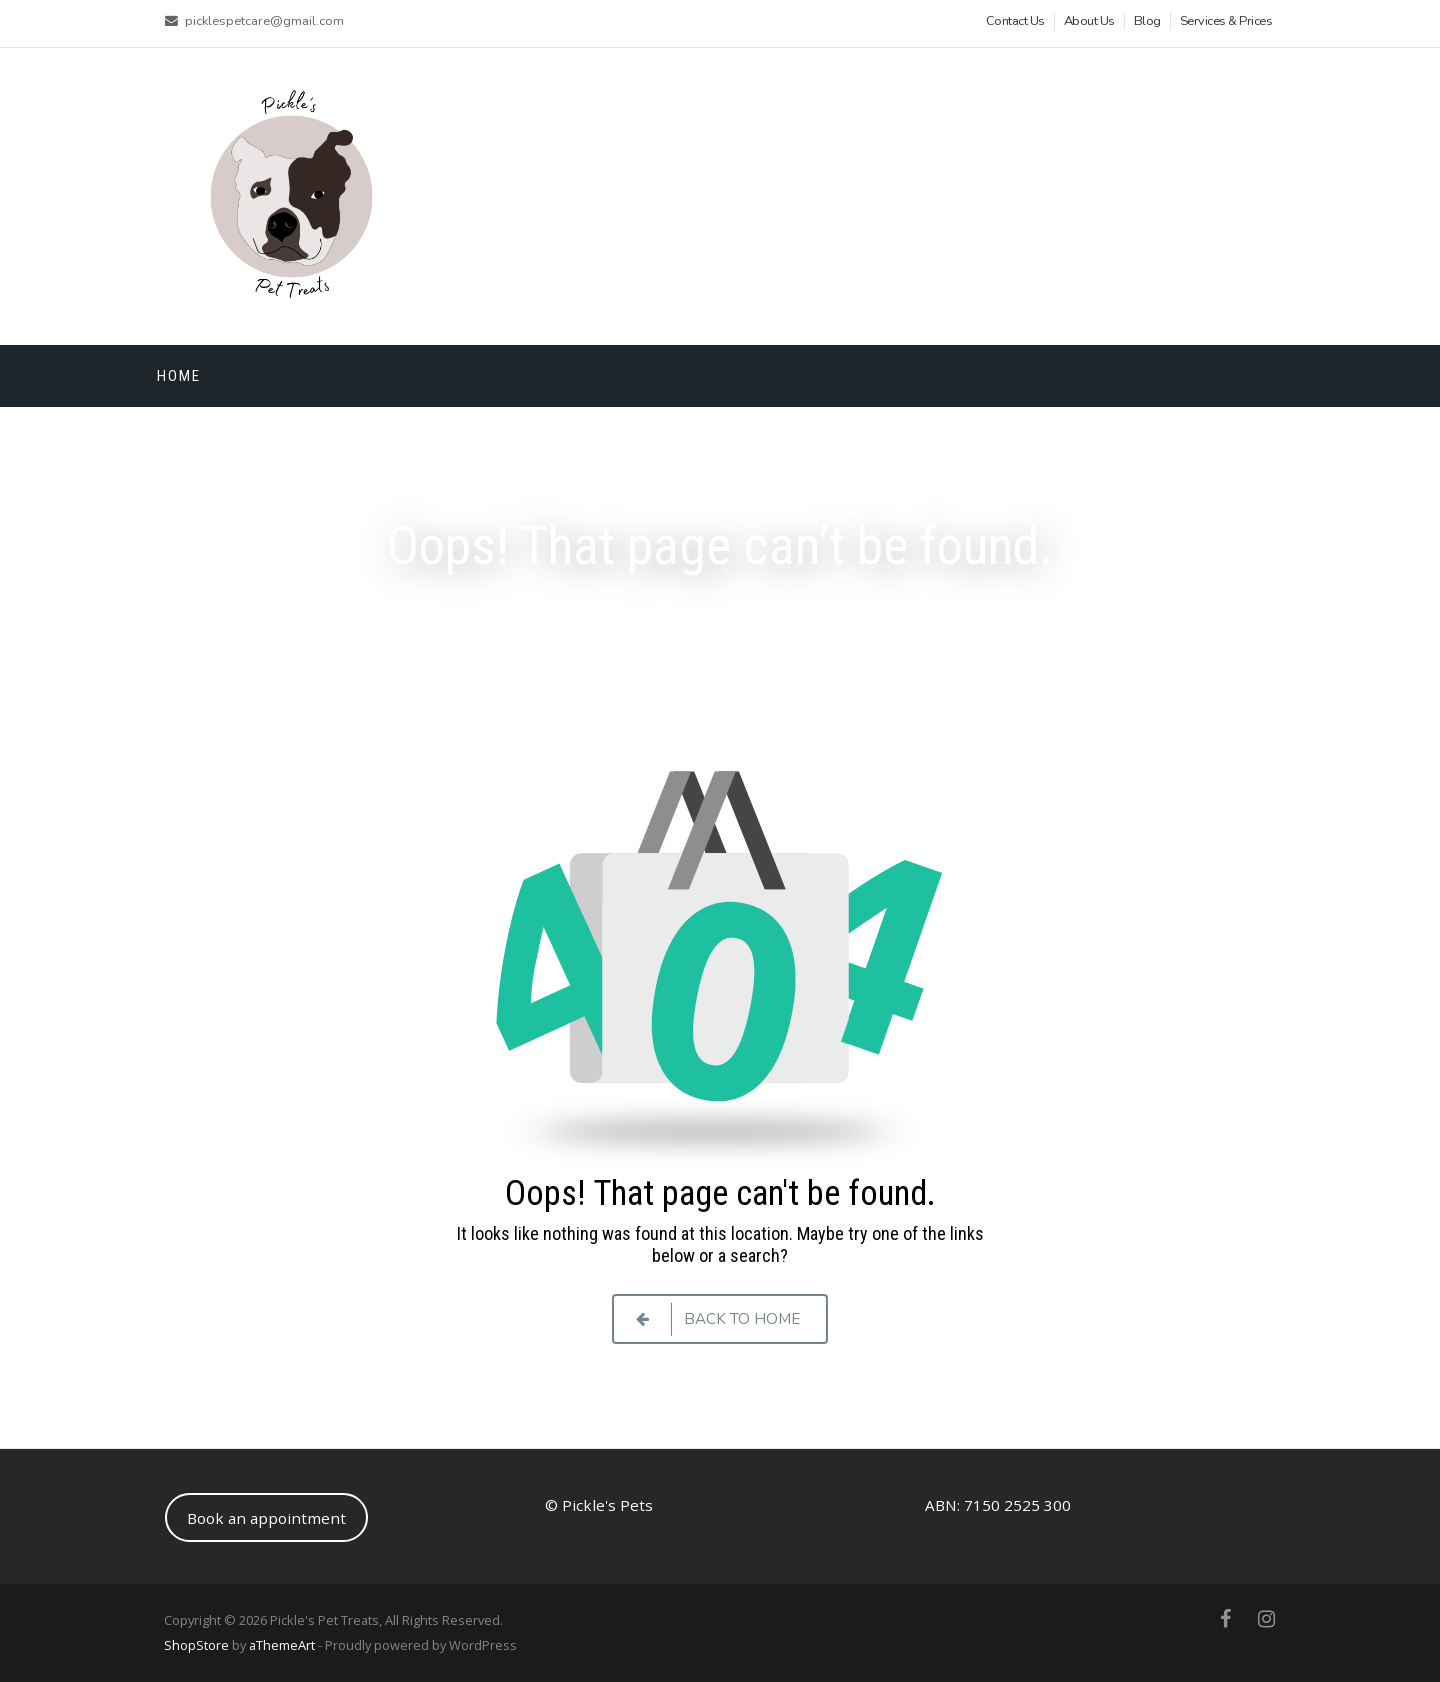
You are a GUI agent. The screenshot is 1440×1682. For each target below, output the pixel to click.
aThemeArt (282, 1645)
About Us (1089, 21)
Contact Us (1015, 21)
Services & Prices (1226, 21)
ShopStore (196, 1645)
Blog (1147, 21)
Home (179, 376)
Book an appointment (266, 1518)
